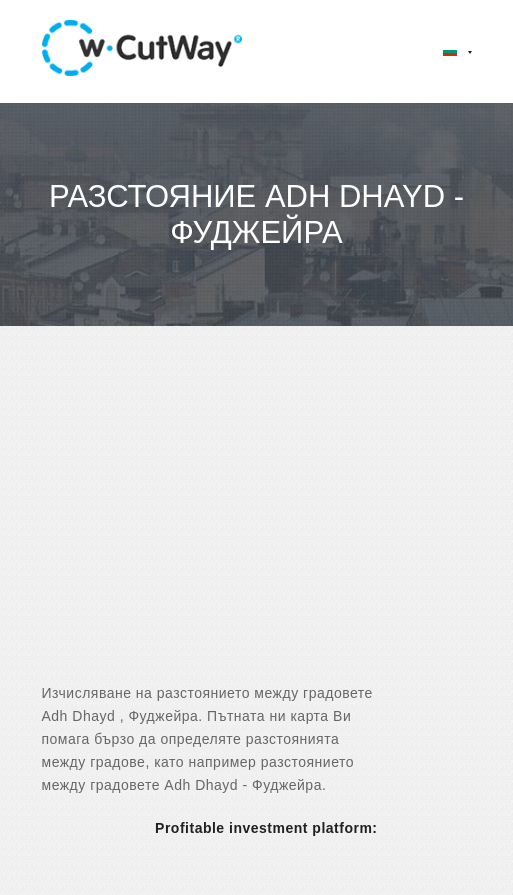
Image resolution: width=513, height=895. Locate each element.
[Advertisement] (256, 522)
